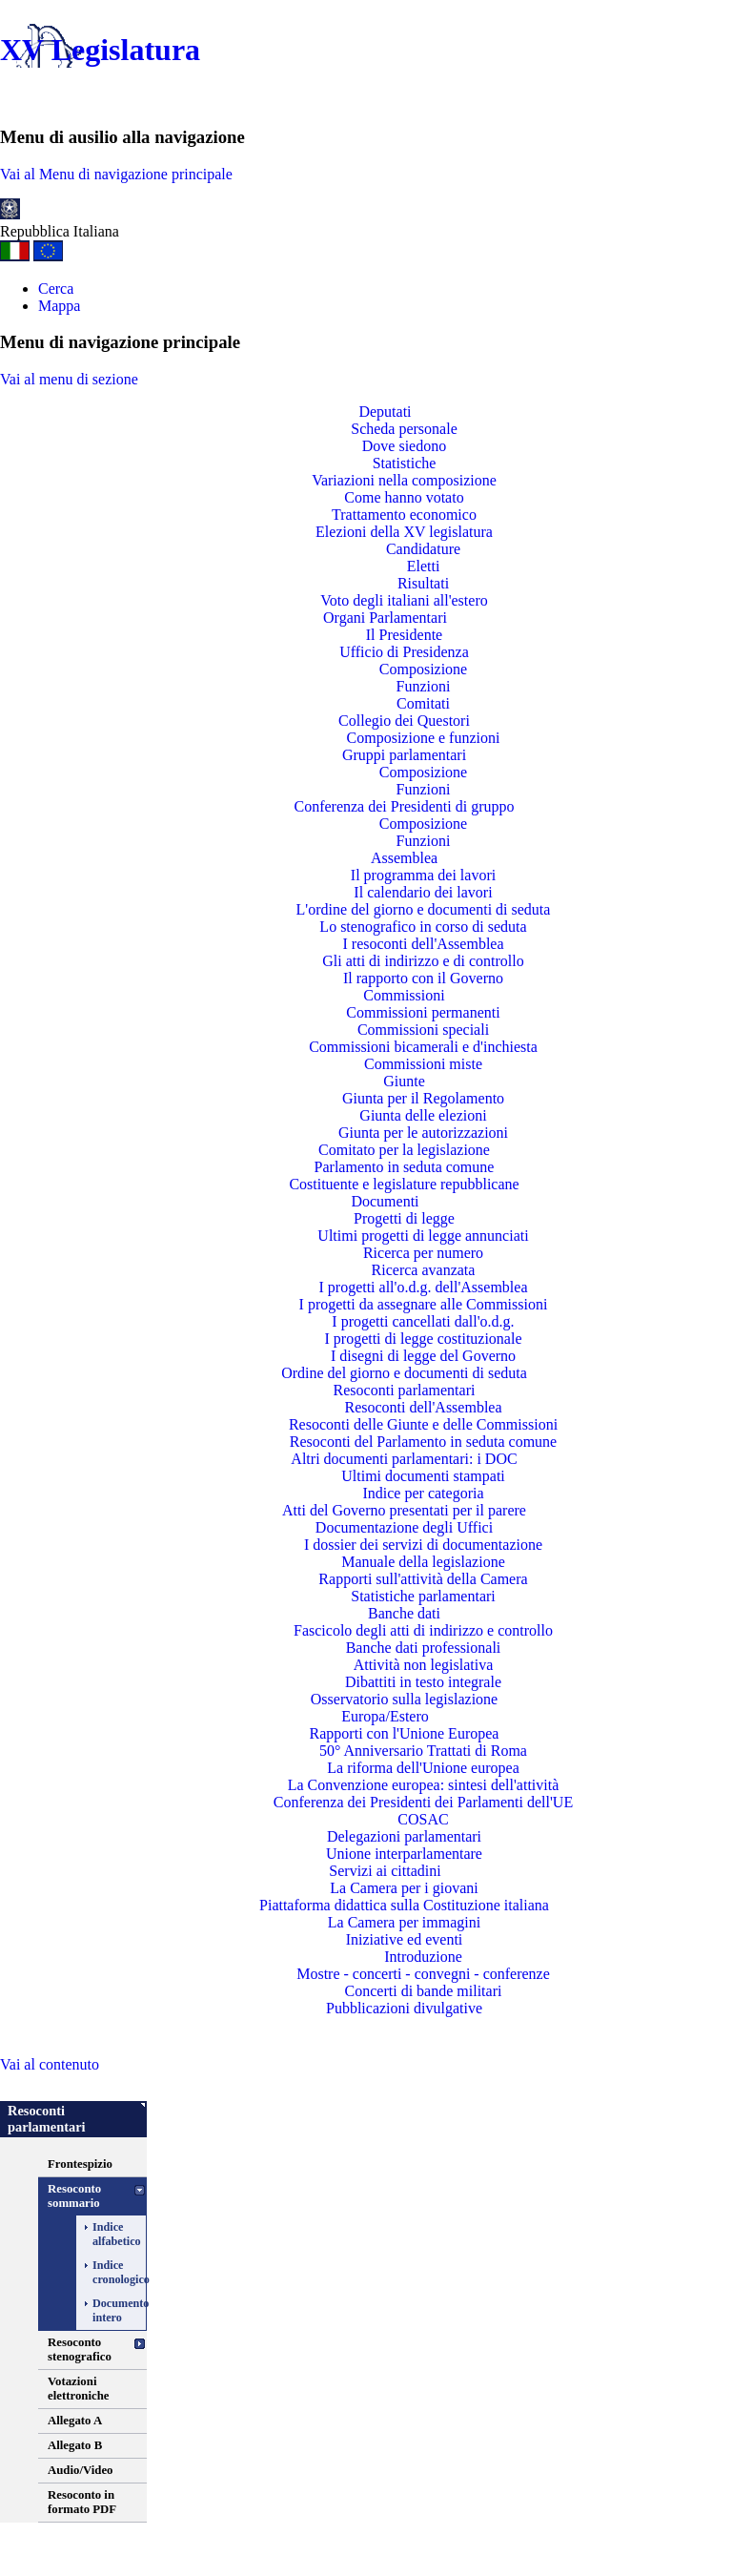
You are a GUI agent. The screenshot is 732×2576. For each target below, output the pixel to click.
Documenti (384, 1201)
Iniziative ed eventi (404, 1939)
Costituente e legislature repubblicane (403, 1184)
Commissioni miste (423, 1064)
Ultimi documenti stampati (423, 1476)
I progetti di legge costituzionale (422, 1338)
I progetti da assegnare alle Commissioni (423, 1304)
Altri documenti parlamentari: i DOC (404, 1459)
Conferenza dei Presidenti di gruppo (404, 806)
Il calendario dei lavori (423, 892)
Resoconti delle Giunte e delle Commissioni (423, 1424)
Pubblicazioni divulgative (404, 2008)
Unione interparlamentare (404, 1853)
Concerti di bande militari (423, 1991)
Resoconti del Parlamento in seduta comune (423, 1441)
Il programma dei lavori (423, 875)
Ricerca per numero (423, 1253)
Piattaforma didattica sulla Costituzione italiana (404, 1905)
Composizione (423, 669)
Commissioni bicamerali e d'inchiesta (423, 1047)
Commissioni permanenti (422, 1012)
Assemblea (404, 858)
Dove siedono (404, 446)
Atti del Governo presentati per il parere (404, 1510)
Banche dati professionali (423, 1647)
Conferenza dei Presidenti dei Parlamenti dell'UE (423, 1802)
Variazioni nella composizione (404, 480)
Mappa (59, 306)
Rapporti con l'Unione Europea (404, 1733)
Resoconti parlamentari (405, 1390)
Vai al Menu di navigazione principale (116, 174)
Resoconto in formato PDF (82, 2502)
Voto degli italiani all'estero (403, 600)
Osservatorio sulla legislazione (404, 1699)
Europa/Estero (385, 1716)
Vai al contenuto (49, 2064)
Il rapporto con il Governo (423, 978)
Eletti (423, 566)
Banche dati (404, 1613)
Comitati (423, 703)
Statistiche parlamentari (423, 1596)
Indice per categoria (422, 1493)
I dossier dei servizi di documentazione (423, 1544)
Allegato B (75, 2445)
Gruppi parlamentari (404, 755)
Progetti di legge (404, 1218)
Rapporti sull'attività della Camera (422, 1579)
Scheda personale (404, 429)
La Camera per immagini (404, 1922)
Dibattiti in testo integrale (423, 1682)
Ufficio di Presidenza (404, 652)
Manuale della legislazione (422, 1562)
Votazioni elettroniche (78, 2388)
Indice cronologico (107, 2272)
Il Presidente (404, 635)
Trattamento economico (404, 514)
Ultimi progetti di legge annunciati (422, 1235)
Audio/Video (80, 2470)
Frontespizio (80, 2164)
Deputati (385, 411)
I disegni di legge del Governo (423, 1356)
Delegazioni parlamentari (404, 1836)
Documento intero (107, 2310)
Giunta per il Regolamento (423, 1098)
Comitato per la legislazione (404, 1150)
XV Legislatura (100, 49)
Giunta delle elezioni (422, 1115)
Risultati (423, 583)
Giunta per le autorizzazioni (423, 1132)
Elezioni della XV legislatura (404, 532)
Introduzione (423, 1956)
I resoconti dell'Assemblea (422, 944)
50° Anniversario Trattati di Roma (423, 1750)
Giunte (404, 1081)
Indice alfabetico (107, 2234)
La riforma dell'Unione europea (422, 1768)
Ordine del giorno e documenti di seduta (404, 1373)
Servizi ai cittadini (384, 1871)
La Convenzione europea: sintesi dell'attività (423, 1785)
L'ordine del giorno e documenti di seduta (423, 909)
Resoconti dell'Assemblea (422, 1407)
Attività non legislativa (424, 1665)
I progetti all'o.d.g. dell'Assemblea (422, 1287)
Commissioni (403, 995)
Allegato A (75, 2420)
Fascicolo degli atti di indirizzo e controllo (423, 1630)
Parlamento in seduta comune (405, 1167)
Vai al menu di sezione (69, 379)
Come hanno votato (403, 497)
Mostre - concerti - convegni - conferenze (423, 1974)
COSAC (422, 1819)
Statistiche (405, 463)
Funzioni (423, 686)
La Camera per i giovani (404, 1888)
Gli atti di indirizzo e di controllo (423, 961)
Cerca (55, 288)
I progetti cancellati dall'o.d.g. (423, 1321)
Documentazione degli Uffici (404, 1527)
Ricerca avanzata (424, 1270)
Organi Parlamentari (385, 617)
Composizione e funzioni (423, 738)
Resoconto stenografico (80, 2349)
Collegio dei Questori (404, 720)
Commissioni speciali (423, 1029)
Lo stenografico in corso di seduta (422, 926)
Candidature (423, 549)
